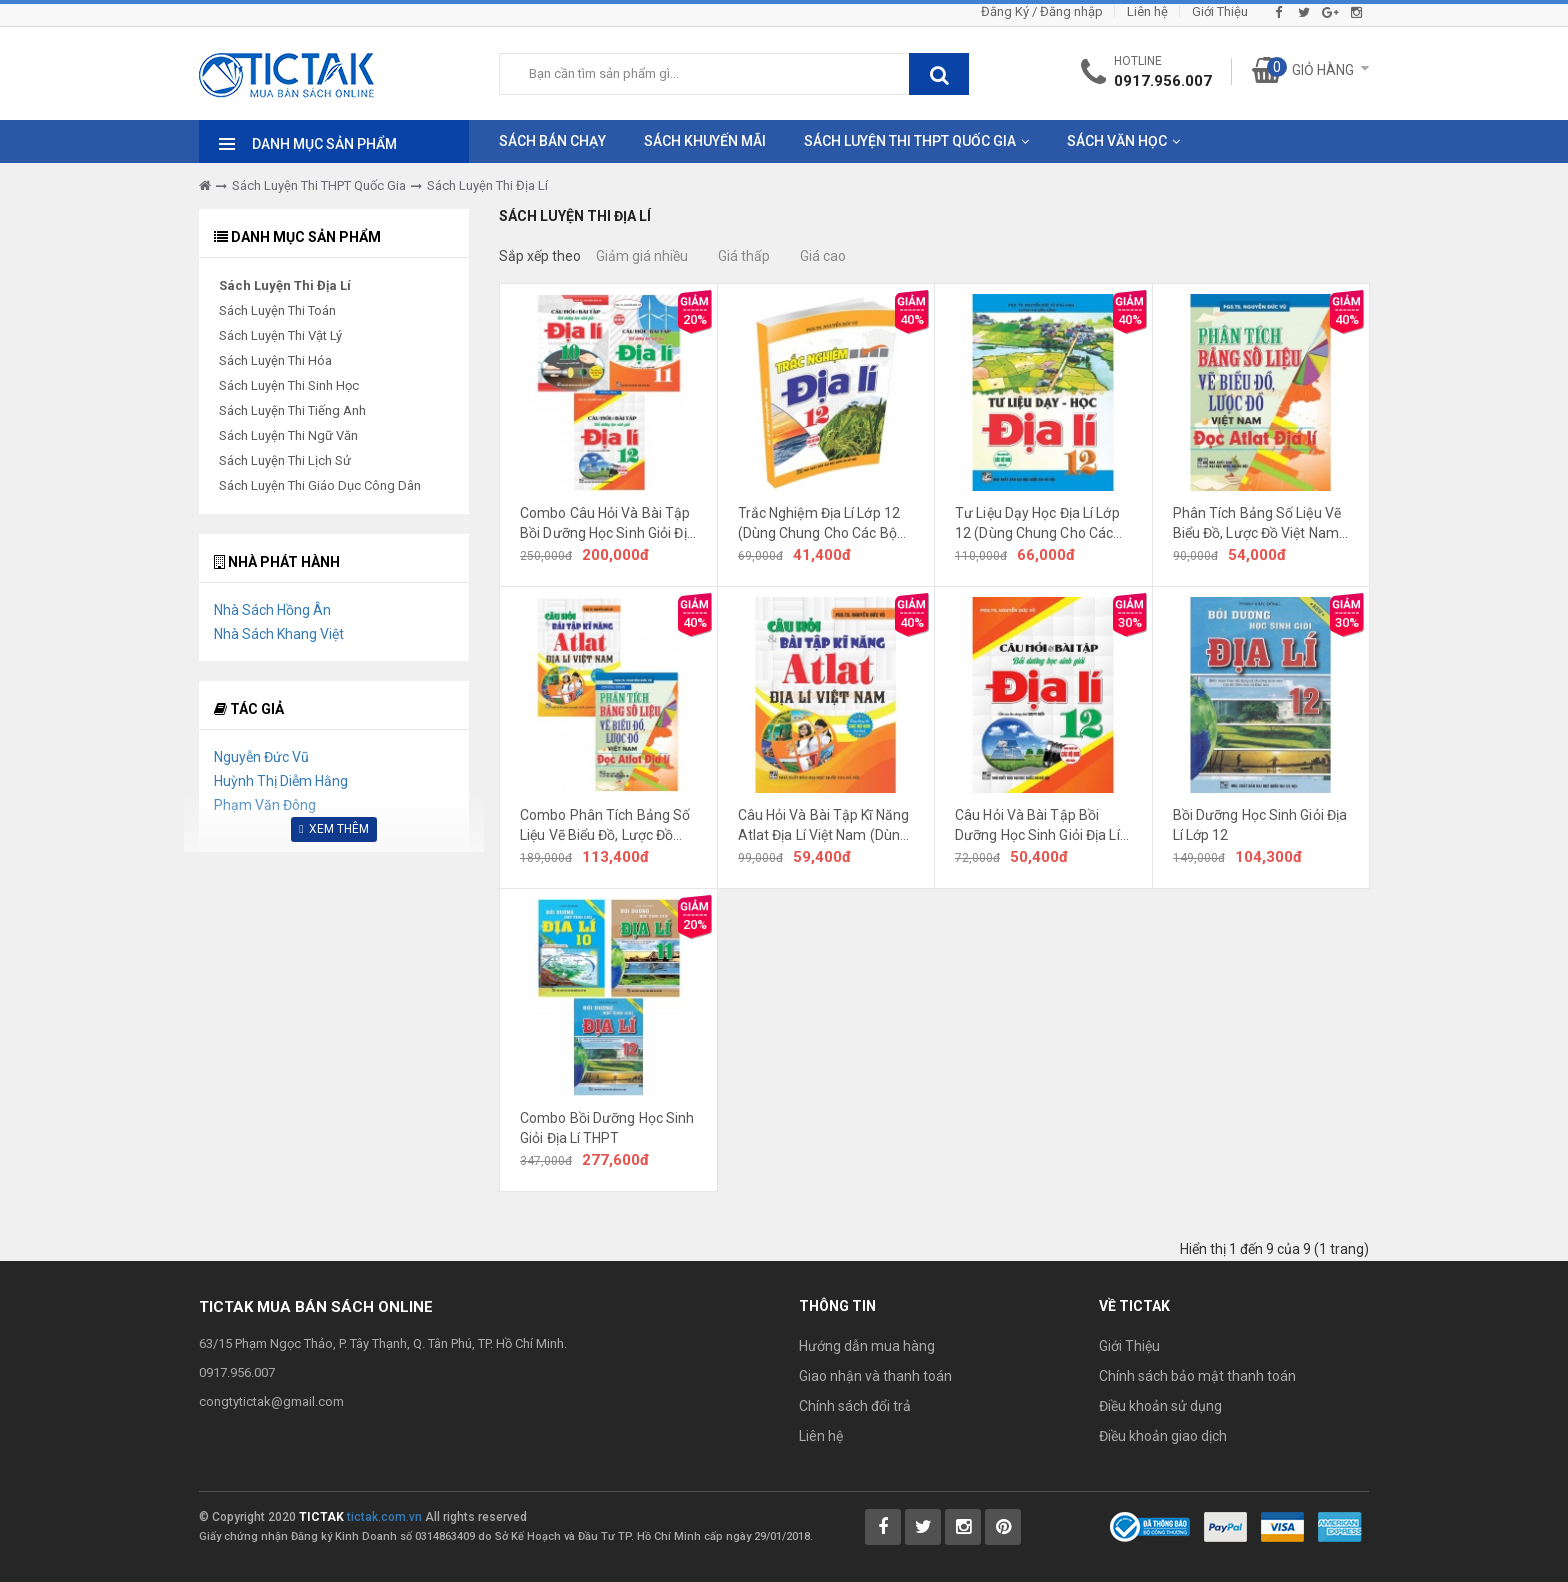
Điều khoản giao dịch (1163, 1436)
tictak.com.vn (384, 1517)
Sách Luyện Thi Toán (277, 310)
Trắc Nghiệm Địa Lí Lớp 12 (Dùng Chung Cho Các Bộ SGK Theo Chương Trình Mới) (819, 524)
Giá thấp (744, 256)
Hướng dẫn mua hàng (867, 1346)
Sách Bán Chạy (552, 141)
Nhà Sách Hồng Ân (272, 610)
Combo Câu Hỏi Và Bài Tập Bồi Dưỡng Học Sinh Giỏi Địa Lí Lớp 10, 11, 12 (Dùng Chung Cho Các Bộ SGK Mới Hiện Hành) (607, 524)
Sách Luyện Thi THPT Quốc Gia (910, 141)
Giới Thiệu (1220, 11)
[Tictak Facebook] (883, 1527)
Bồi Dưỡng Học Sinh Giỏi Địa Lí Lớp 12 (1260, 825)
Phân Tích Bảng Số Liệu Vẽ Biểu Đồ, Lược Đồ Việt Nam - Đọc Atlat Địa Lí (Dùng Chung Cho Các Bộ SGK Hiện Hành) (1260, 524)
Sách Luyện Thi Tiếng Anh (292, 410)
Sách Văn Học (1117, 141)
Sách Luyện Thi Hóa (275, 360)
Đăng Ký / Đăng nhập (1042, 11)
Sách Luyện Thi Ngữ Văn (288, 435)
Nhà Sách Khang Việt (279, 634)
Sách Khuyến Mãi (705, 141)
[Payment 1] (1225, 1526)
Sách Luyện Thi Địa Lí (487, 185)
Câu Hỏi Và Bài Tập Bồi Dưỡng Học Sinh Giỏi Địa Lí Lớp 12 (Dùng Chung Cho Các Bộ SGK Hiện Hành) (1037, 826)
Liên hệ (1147, 11)
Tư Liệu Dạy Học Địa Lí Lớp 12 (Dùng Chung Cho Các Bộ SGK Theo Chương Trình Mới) (1041, 524)
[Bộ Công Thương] (1150, 1526)
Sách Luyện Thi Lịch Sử (285, 460)
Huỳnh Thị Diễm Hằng (281, 781)
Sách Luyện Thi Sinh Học (289, 385)
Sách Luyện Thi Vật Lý (280, 335)
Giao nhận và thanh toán (875, 1376)
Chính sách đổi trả (855, 1406)
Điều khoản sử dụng (1160, 1406)
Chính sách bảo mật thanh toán (1197, 1376)
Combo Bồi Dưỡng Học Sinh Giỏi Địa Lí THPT (607, 1128)
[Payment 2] (1282, 1526)
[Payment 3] (1340, 1526)
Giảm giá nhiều (642, 256)
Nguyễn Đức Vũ (261, 757)
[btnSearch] (939, 74)
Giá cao (823, 256)
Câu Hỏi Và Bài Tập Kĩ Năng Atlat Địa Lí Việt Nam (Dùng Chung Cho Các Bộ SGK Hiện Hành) (824, 826)
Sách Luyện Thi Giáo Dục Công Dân (320, 485)
